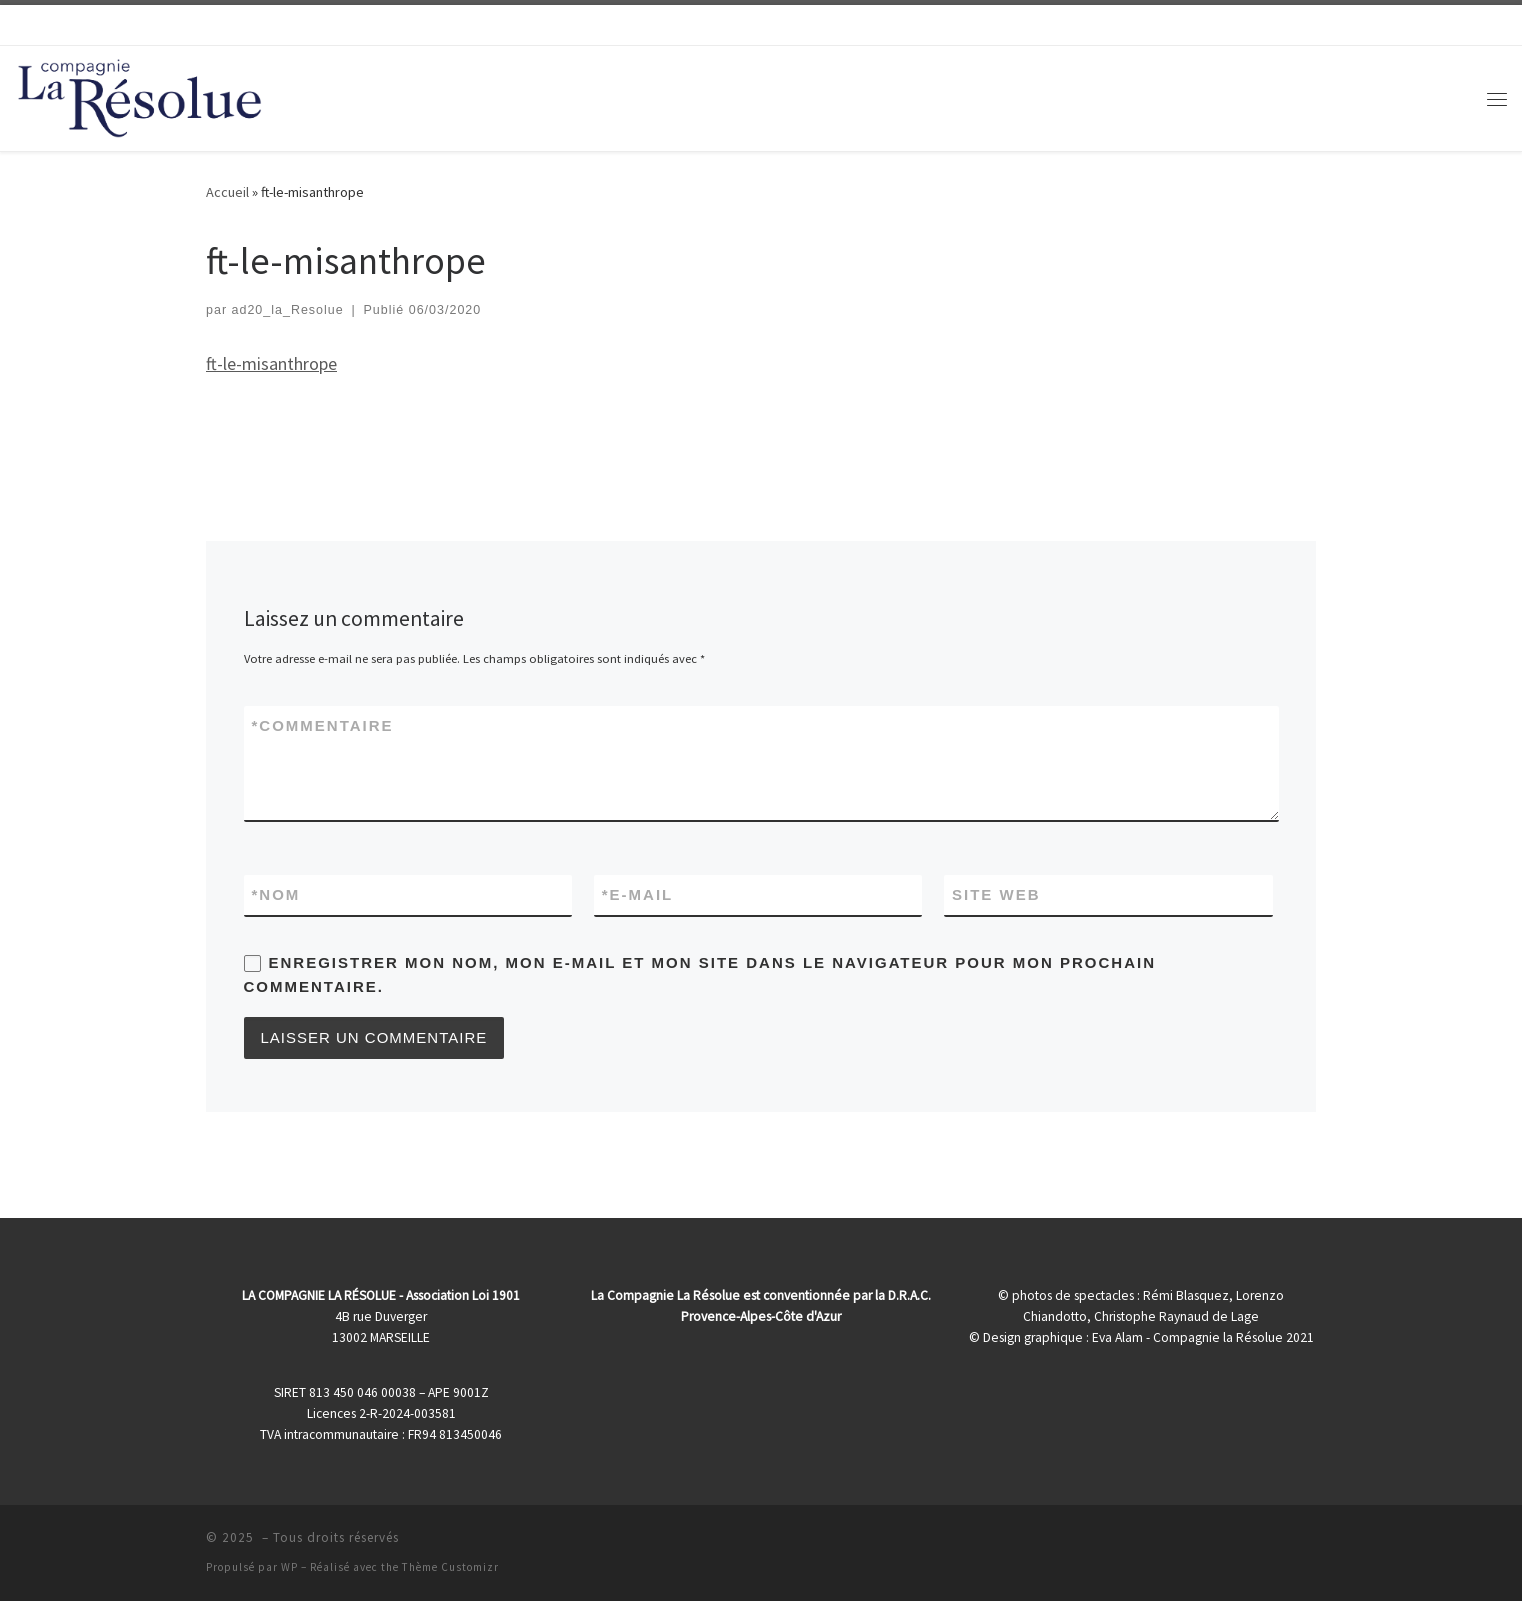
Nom (276, 894)
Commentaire (323, 725)
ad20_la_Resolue (288, 310)
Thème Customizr (450, 1567)
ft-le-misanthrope (271, 363)
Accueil (227, 192)
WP (289, 1567)
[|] (140, 94)
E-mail (638, 894)
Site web (996, 894)
